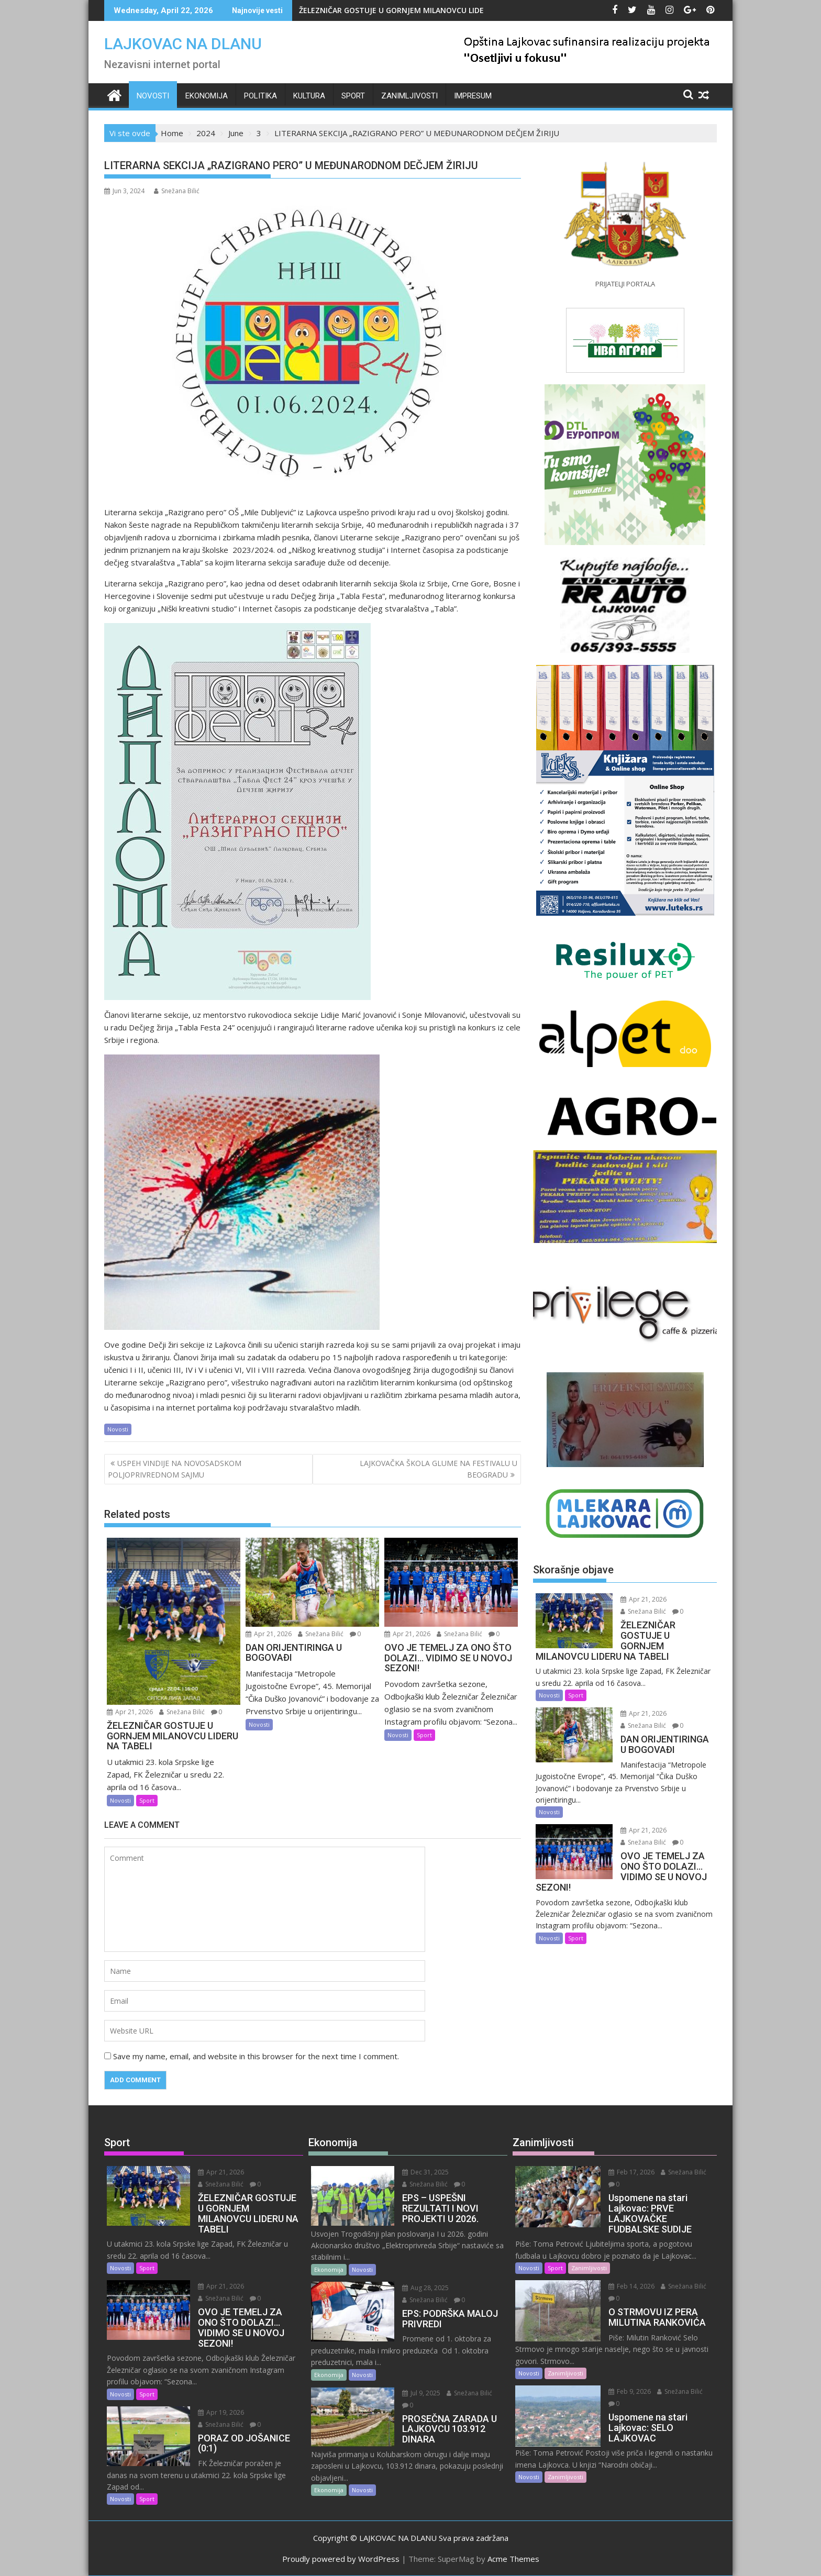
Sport (353, 96)
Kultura (309, 96)
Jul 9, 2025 (421, 2393)
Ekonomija (206, 96)
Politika (260, 96)
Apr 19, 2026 (221, 2412)
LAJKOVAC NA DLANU (183, 44)
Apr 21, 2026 (130, 1711)
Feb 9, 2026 (629, 2391)
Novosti (153, 96)
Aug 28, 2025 (425, 2287)
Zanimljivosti (409, 96)
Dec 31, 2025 (425, 2172)
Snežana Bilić (176, 190)
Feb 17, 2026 (631, 2172)
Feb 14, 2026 (631, 2286)
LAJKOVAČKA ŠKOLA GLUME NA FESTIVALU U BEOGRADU (438, 1469)
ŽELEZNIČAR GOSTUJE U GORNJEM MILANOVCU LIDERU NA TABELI (416, 10)
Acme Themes (513, 2558)
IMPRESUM (473, 96)
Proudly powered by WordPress (341, 2558)
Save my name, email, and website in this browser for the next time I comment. (256, 2056)
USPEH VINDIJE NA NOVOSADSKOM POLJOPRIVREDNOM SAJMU (174, 1469)
